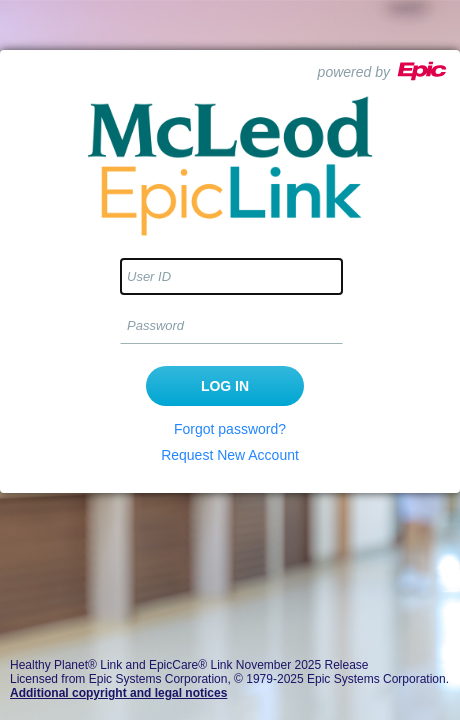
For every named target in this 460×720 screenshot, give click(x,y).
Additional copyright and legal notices (118, 693)
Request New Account (230, 455)
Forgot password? (230, 429)
